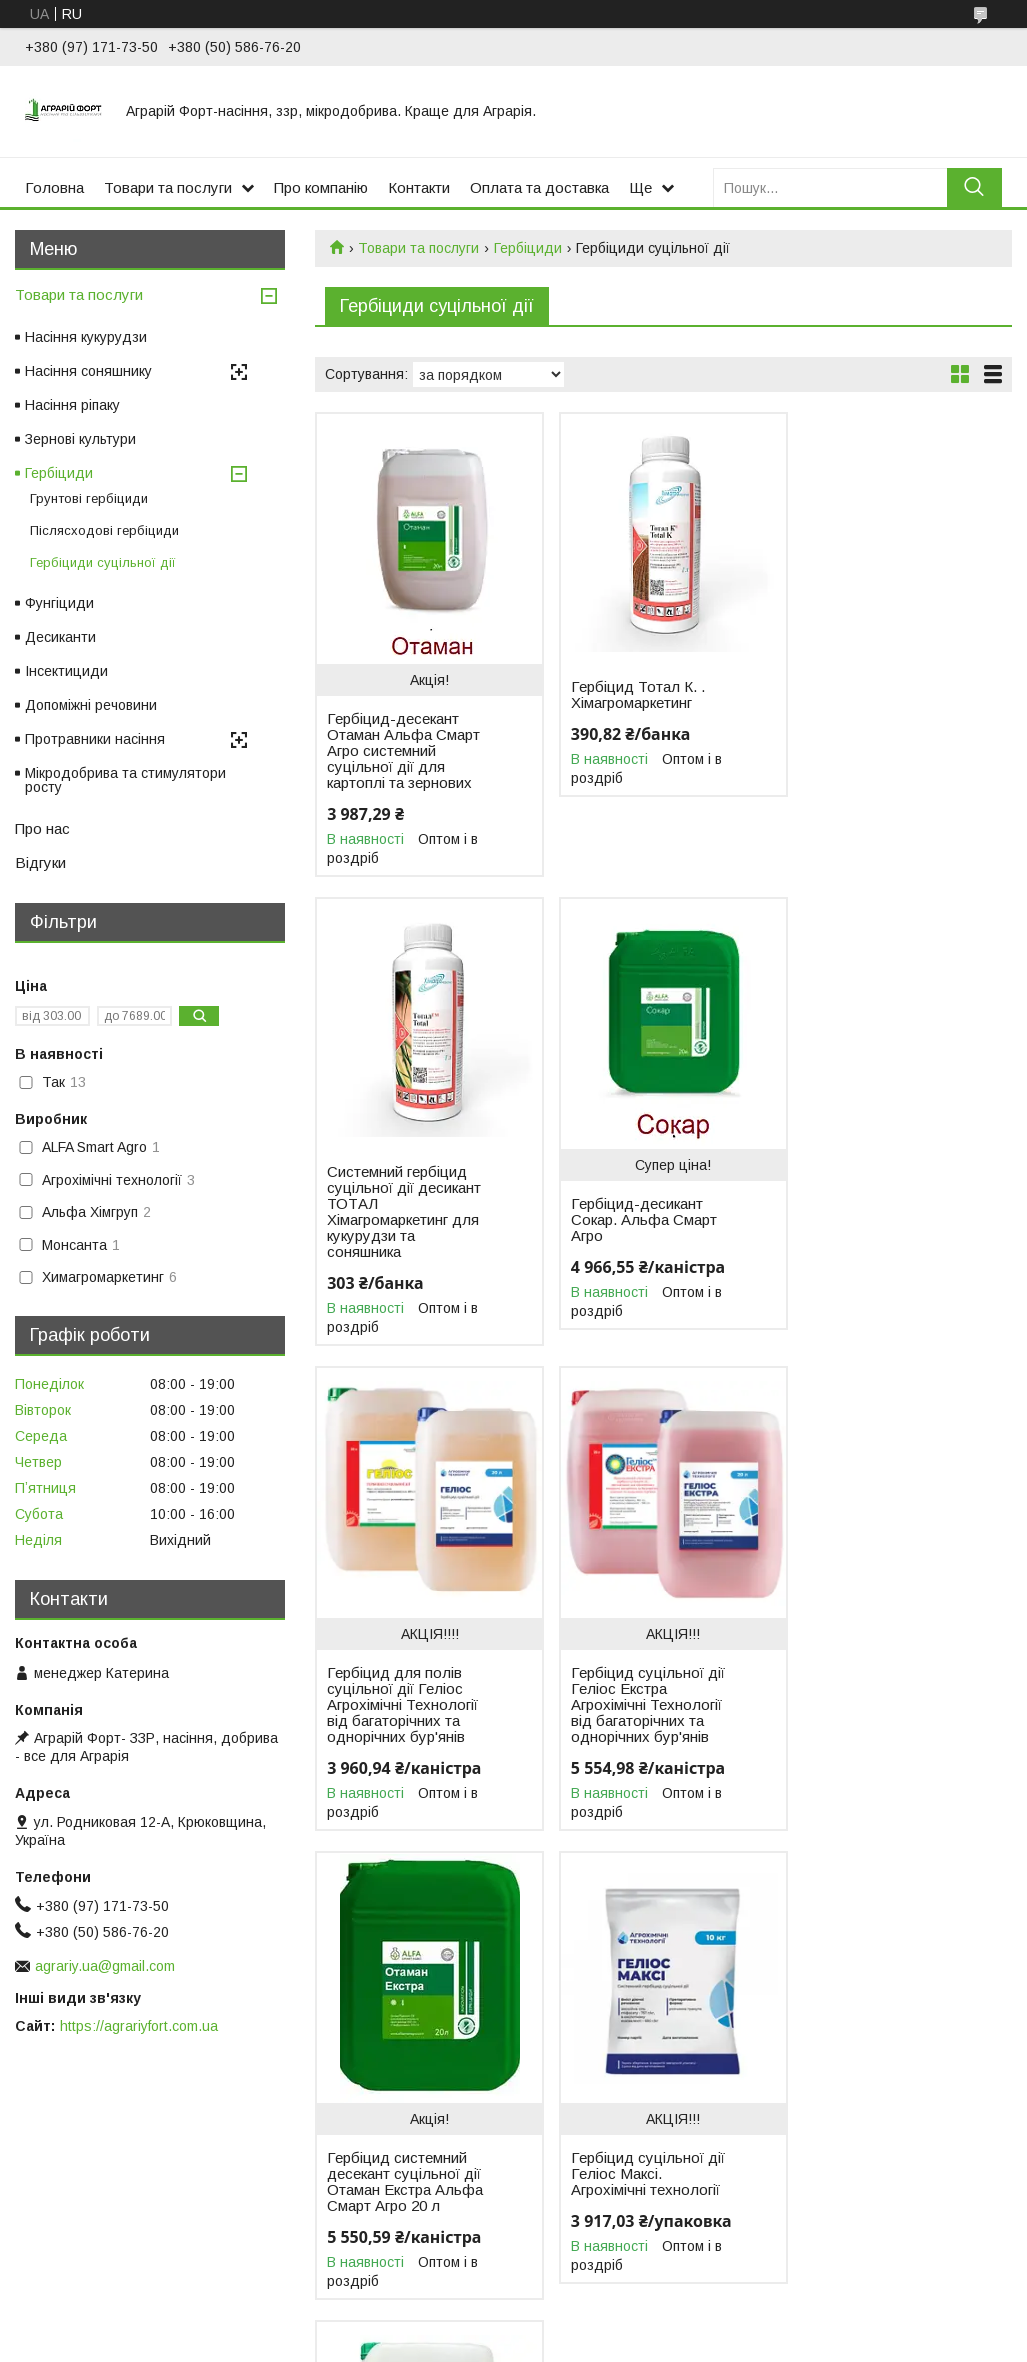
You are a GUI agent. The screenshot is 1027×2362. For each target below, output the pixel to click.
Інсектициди (66, 671)
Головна (54, 187)
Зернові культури (80, 439)
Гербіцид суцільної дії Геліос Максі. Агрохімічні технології (641, 1705)
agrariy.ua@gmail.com (105, 1966)
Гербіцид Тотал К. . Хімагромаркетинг (631, 695)
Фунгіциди (59, 603)
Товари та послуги (168, 187)
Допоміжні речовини (91, 705)
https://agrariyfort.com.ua (139, 2026)
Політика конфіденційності (746, 2343)
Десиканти (60, 637)
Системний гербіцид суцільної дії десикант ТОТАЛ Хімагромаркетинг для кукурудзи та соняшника (878, 727)
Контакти (419, 187)
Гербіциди (528, 248)
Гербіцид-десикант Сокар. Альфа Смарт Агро (400, 1220)
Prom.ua (608, 2325)
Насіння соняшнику (88, 371)
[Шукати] (974, 187)
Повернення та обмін (90, 2253)
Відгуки (40, 862)
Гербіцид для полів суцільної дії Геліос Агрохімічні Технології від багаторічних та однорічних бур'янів (639, 1236)
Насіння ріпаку (72, 405)
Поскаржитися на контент (589, 2343)
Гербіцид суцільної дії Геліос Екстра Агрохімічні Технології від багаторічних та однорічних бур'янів (878, 1236)
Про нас (42, 828)
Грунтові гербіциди (89, 498)
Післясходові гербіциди (104, 530)
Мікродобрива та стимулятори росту (125, 780)
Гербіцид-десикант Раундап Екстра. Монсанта (867, 1673)
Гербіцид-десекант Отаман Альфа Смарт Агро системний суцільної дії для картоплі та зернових (403, 751)
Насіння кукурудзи (86, 337)
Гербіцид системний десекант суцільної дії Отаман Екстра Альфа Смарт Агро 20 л (405, 1713)
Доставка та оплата (85, 2232)
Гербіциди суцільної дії (103, 562)
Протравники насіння (95, 739)
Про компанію (321, 187)
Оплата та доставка (539, 187)
